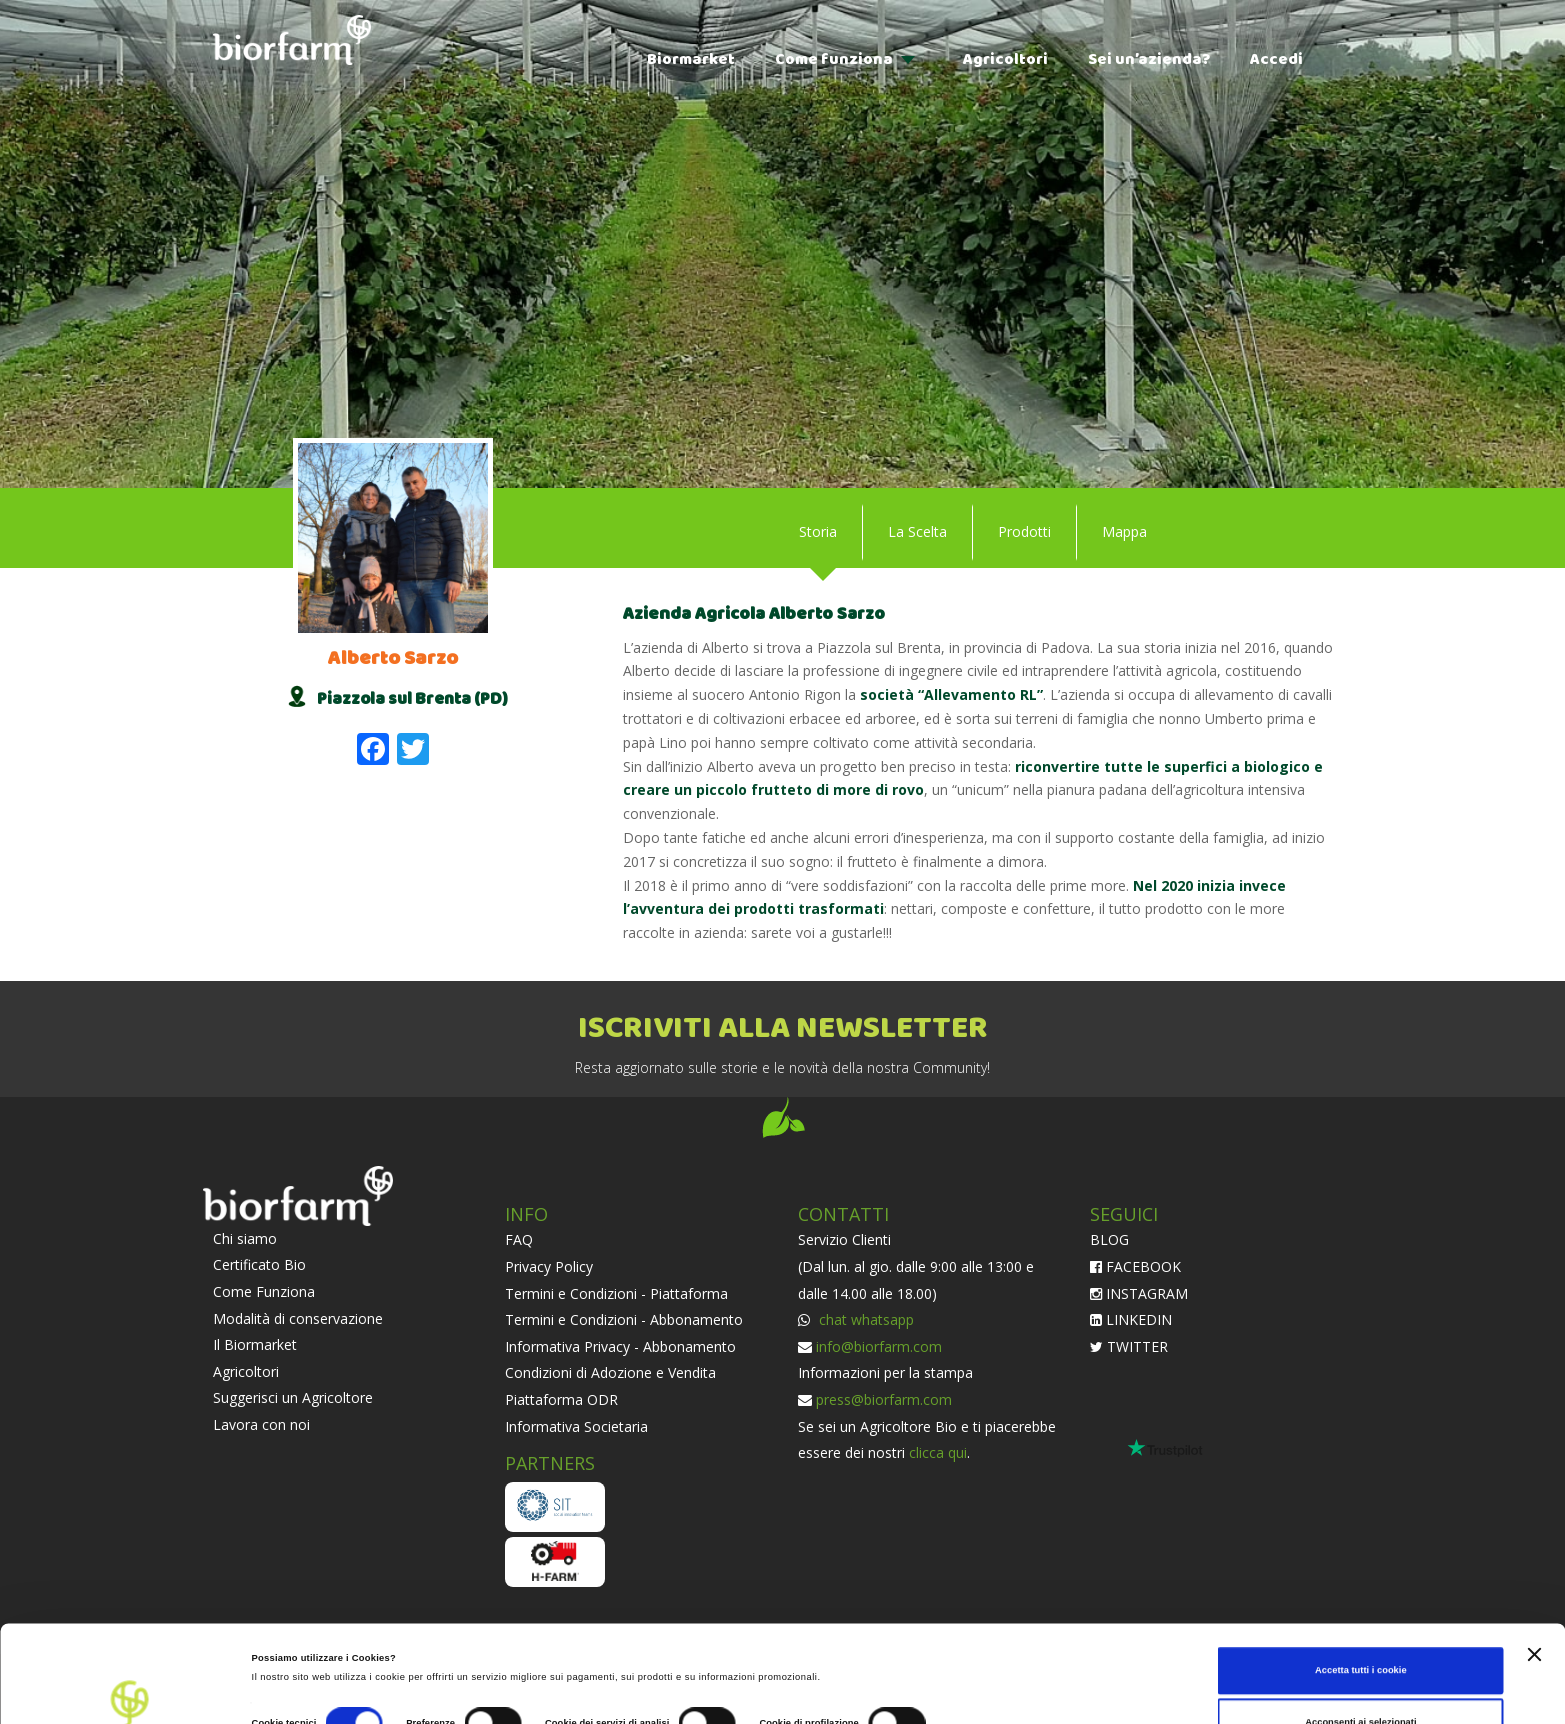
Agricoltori (1005, 59)
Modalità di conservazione (298, 1318)
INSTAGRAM (1139, 1293)
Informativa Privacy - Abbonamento (620, 1346)
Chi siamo (245, 1238)
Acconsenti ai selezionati (1360, 1625)
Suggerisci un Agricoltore (293, 1397)
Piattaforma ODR (561, 1399)
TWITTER (1129, 1346)
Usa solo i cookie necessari (1361, 1677)
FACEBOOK (1135, 1266)
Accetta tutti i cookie (1361, 1574)
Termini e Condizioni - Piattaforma (616, 1293)
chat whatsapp (864, 1319)
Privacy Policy (549, 1266)
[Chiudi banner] (1534, 1557)
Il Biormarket (255, 1344)
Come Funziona (264, 1291)
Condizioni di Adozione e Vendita (610, 1372)
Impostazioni (978, 1633)
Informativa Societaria (576, 1426)
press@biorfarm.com (884, 1399)
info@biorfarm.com (879, 1346)
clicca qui (938, 1452)
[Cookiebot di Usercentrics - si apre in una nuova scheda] (129, 1690)
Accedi (1276, 59)
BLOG (1109, 1239)
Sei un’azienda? (1149, 59)
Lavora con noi (261, 1424)
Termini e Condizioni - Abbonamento (624, 1319)
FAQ (519, 1239)
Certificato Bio (259, 1264)
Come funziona (834, 59)
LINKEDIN (1131, 1319)
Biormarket (691, 59)
